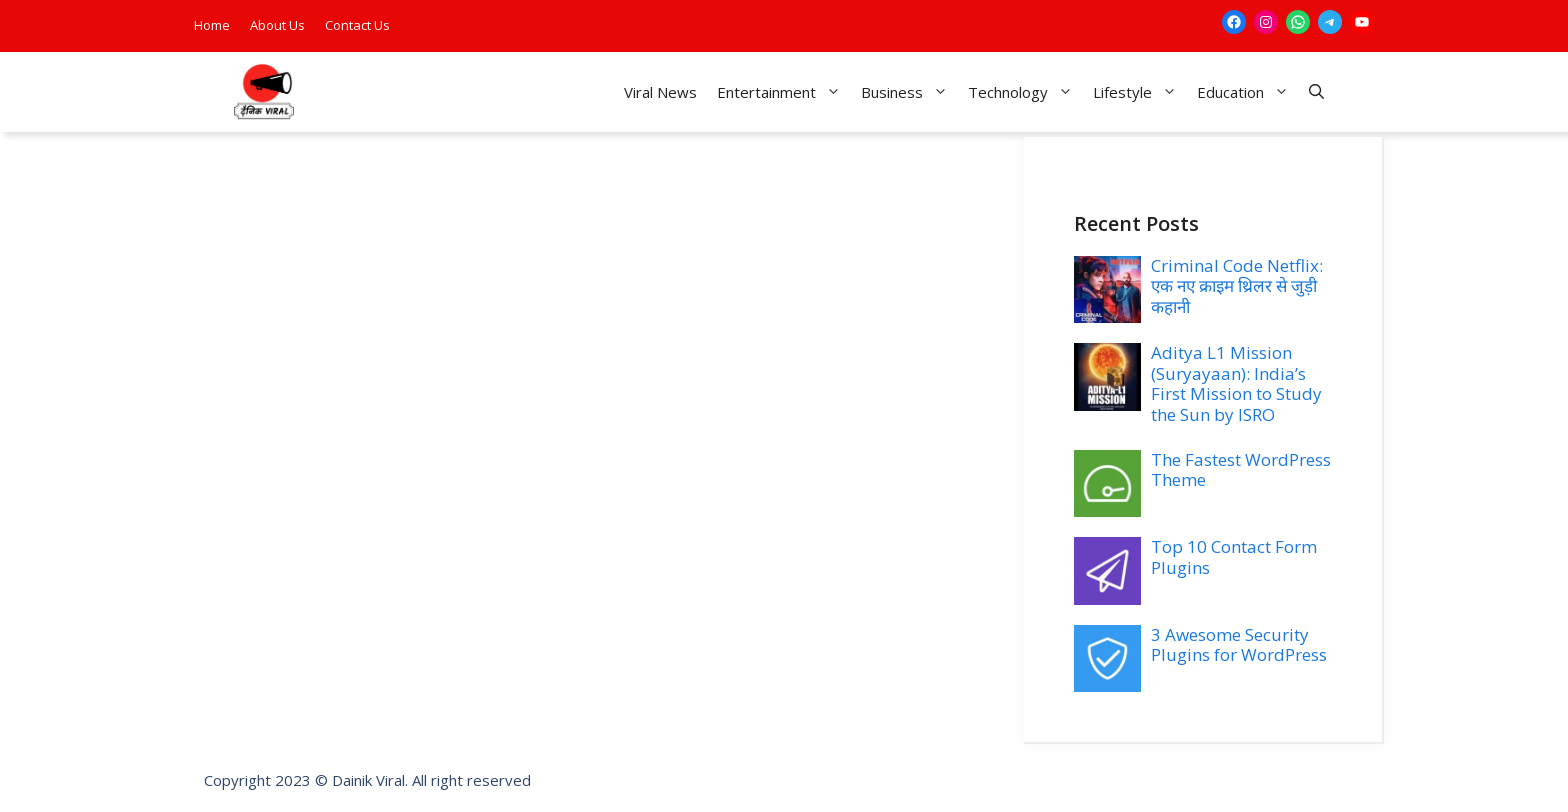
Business (909, 92)
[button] (1316, 92)
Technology (1025, 92)
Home (212, 25)
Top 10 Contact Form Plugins (1234, 556)
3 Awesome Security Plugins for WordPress (1239, 644)
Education (1248, 92)
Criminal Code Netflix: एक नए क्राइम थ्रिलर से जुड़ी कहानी (1237, 286)
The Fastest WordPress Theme (1241, 469)
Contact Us (357, 25)
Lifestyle (1140, 92)
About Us (277, 25)
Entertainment (784, 92)
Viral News (660, 92)
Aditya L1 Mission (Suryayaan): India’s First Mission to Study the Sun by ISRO (1236, 383)
